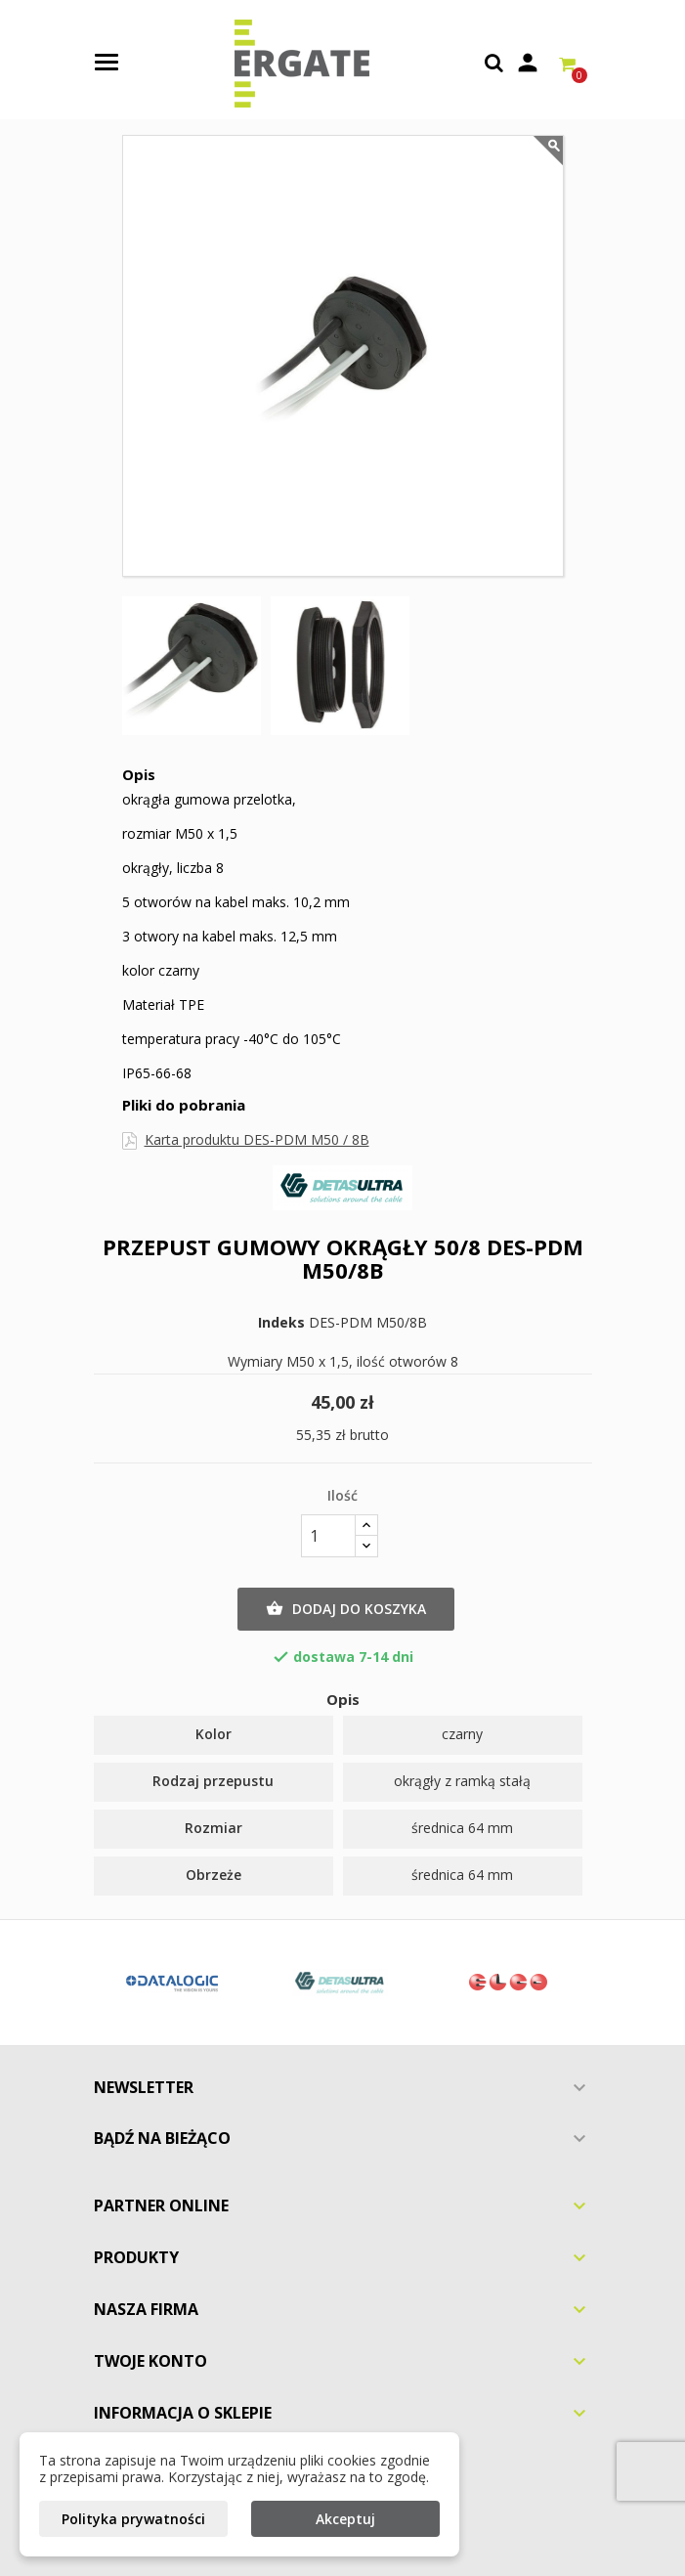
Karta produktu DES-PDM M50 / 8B (257, 1139)
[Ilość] (328, 1535)
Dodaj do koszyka (346, 1609)
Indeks (281, 1323)
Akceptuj (345, 2519)
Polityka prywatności (133, 2519)
